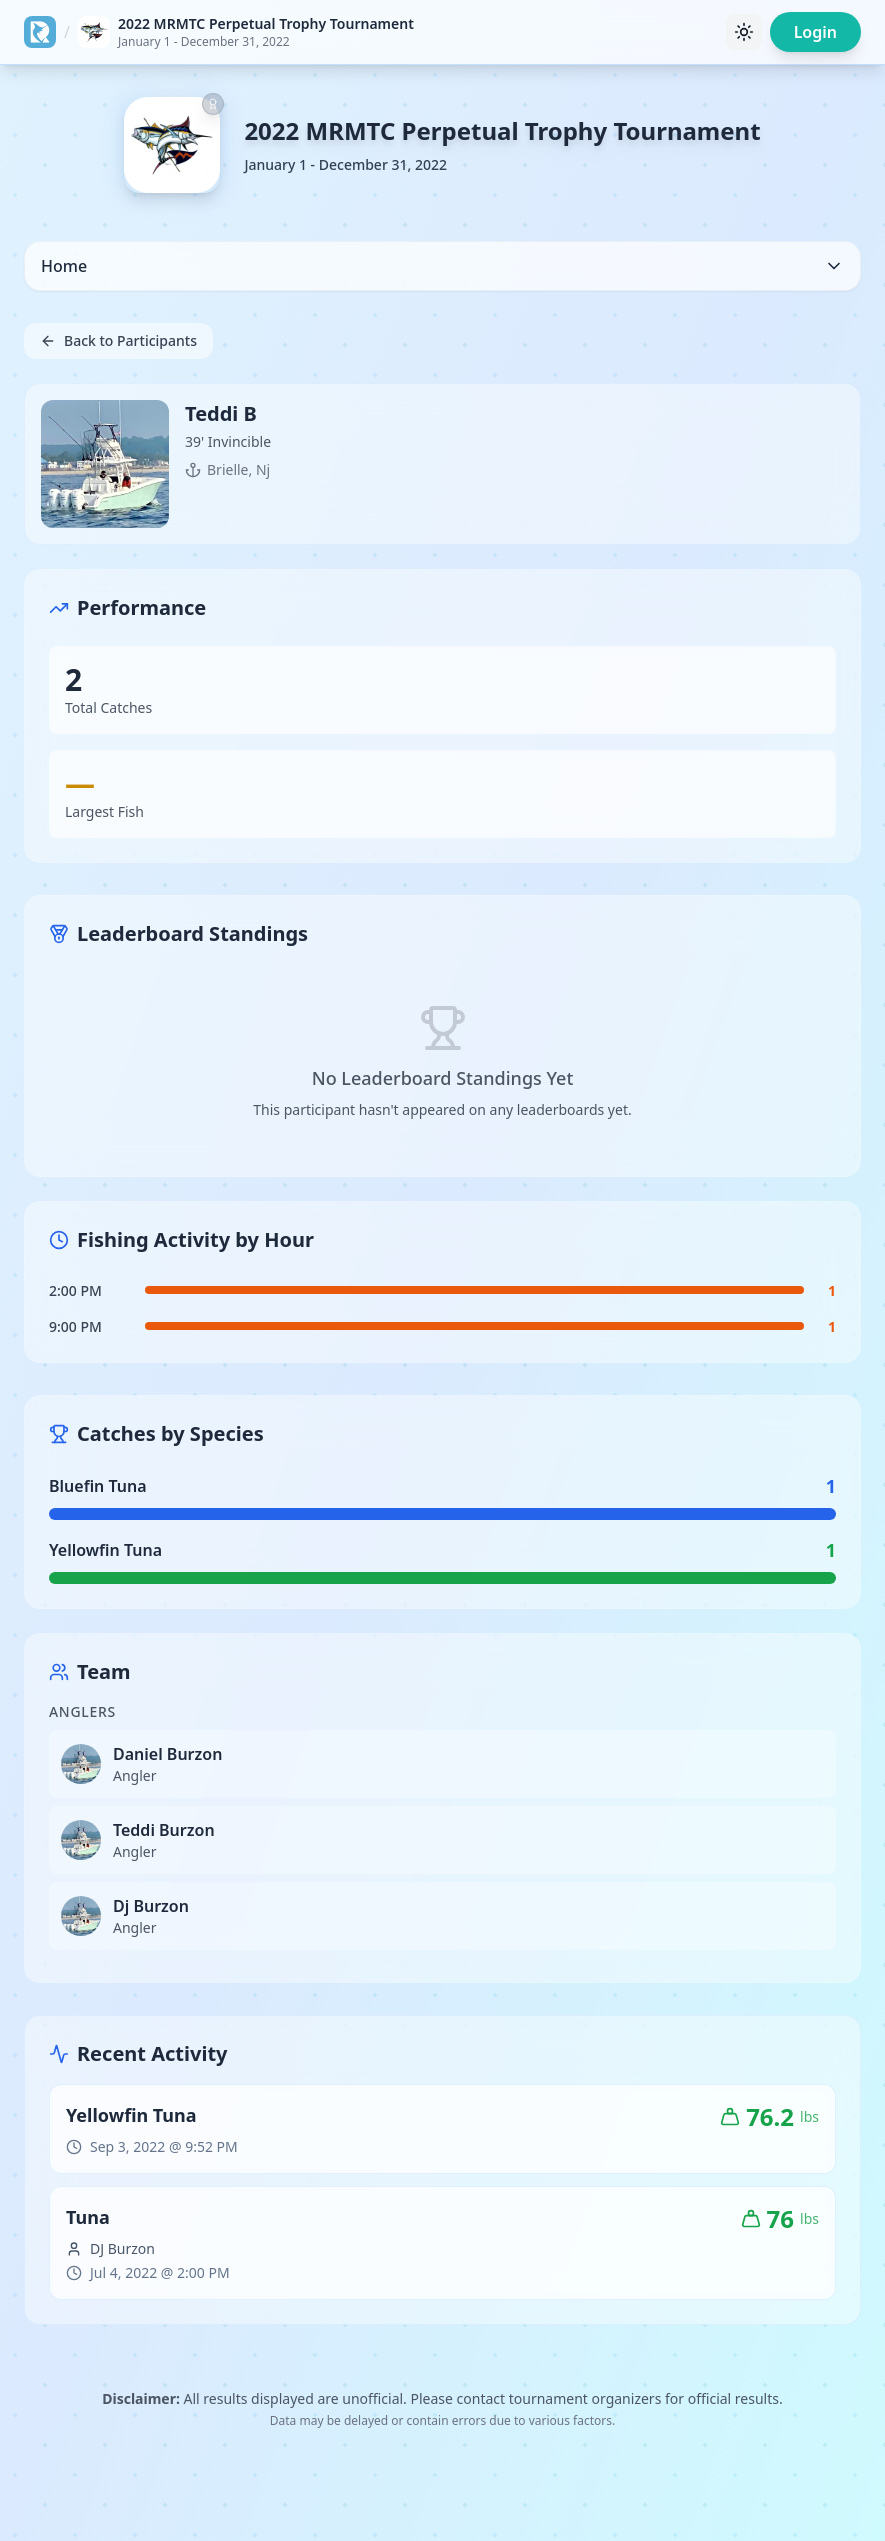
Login (815, 32)
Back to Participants (118, 340)
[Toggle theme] (744, 32)
